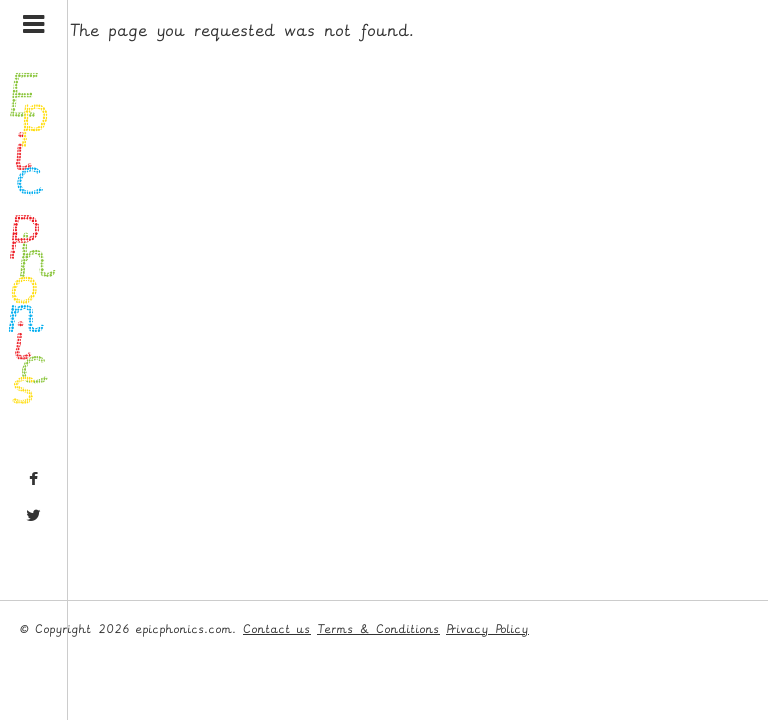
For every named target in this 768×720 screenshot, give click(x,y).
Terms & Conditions (378, 629)
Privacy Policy (487, 629)
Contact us (277, 629)
